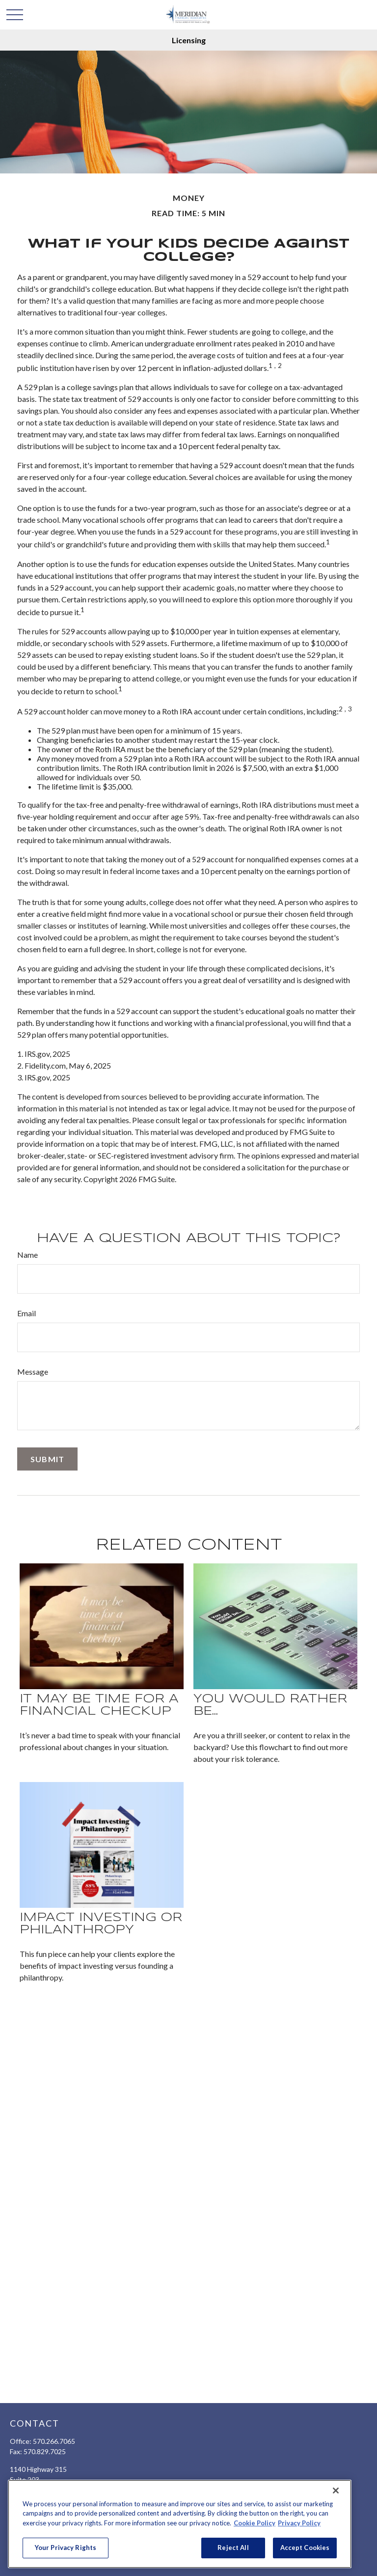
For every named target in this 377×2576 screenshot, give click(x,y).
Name (27, 1254)
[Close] (336, 2490)
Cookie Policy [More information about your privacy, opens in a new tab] (254, 2523)
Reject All (232, 2547)
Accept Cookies (305, 2547)
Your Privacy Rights (65, 2547)
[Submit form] (47, 1459)
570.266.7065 (54, 2441)
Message (32, 1371)
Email (26, 1313)
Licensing (189, 40)
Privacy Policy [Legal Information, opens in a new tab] (299, 2523)
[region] (179, 2524)
